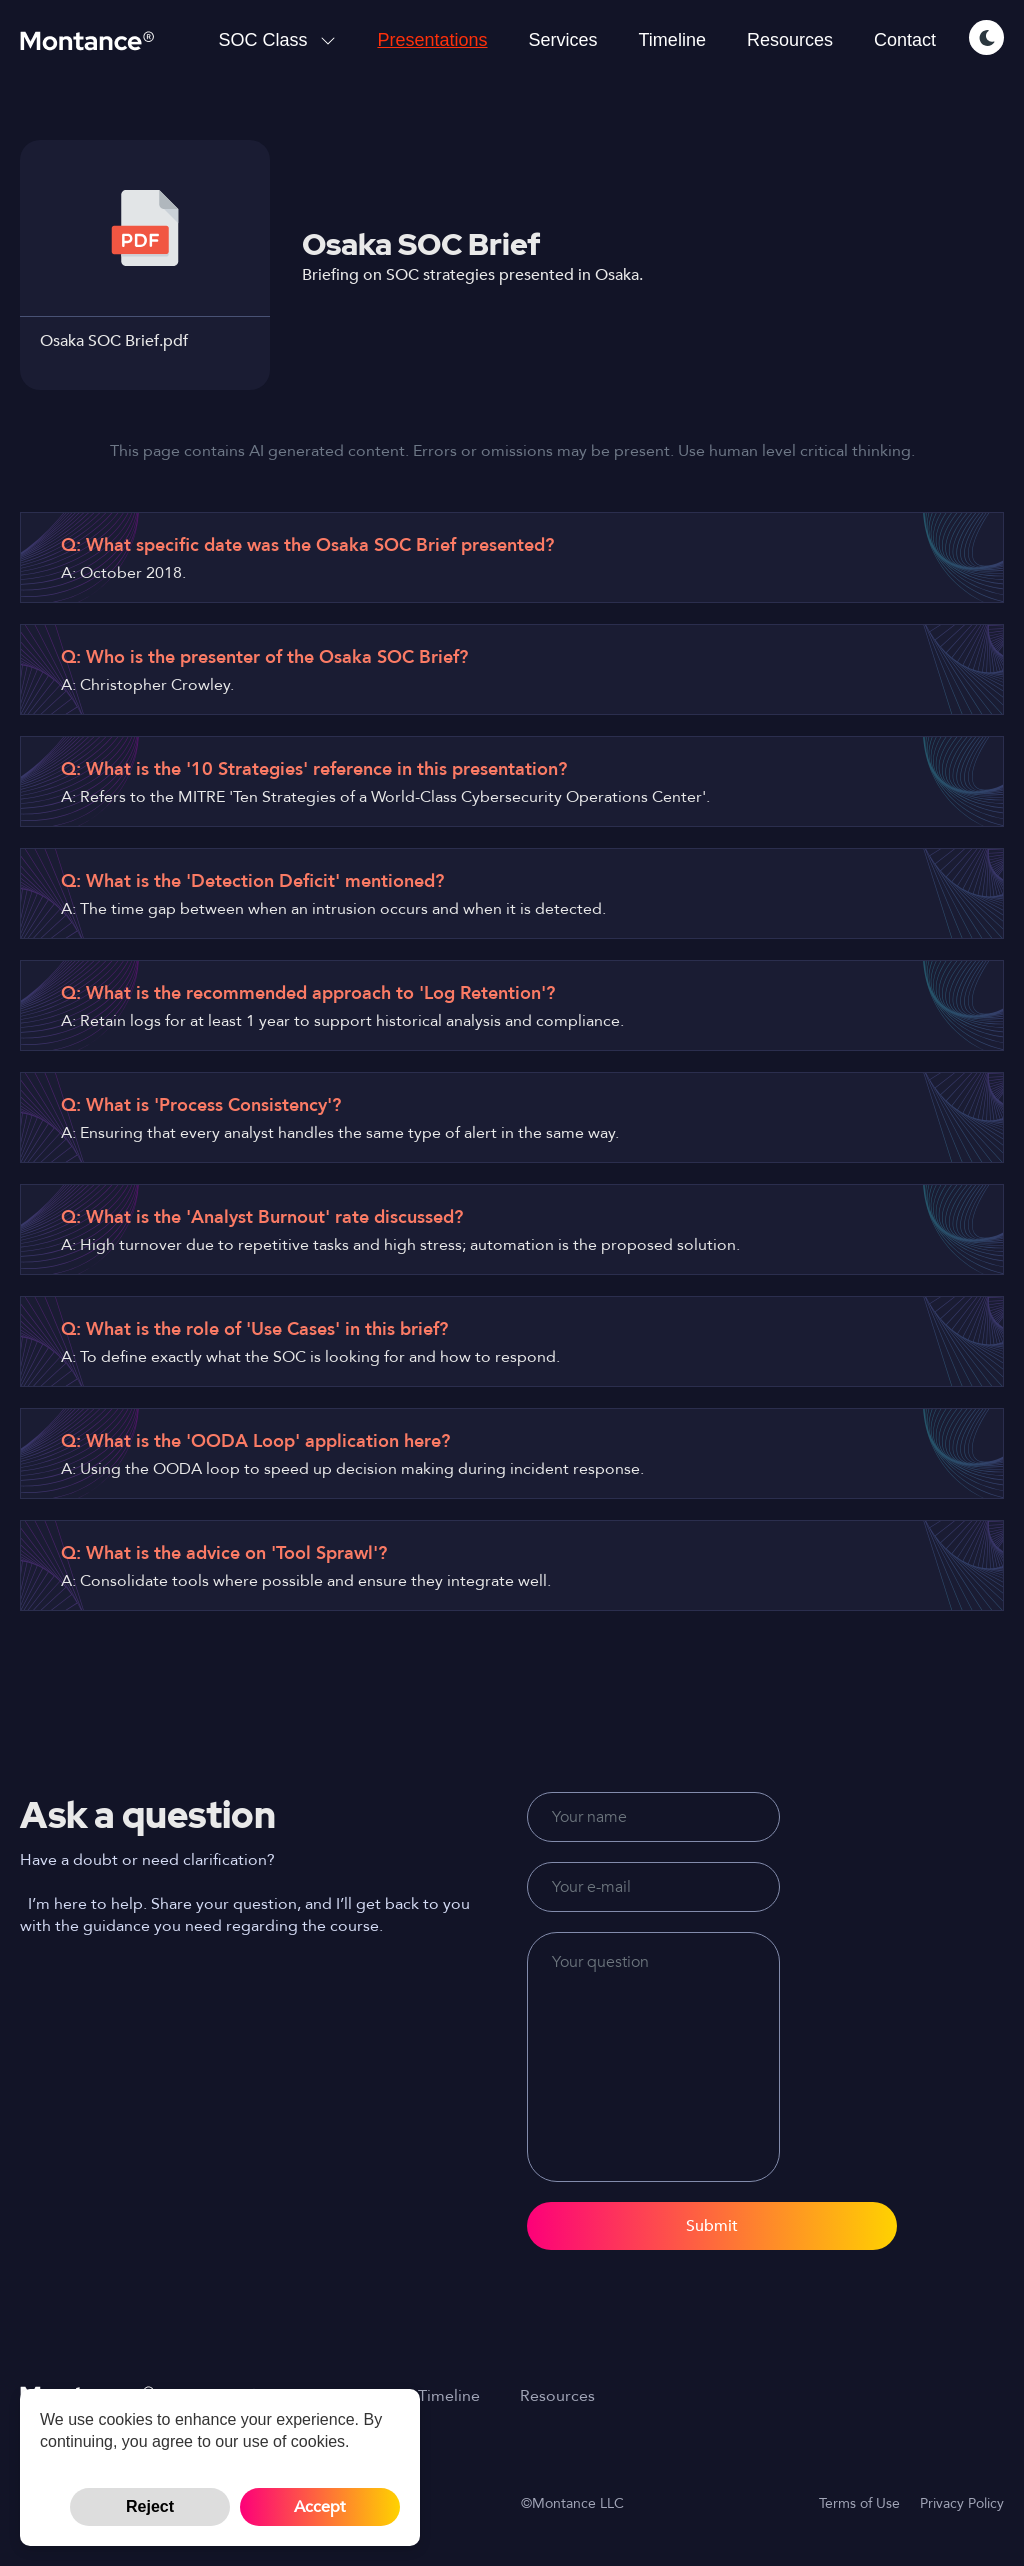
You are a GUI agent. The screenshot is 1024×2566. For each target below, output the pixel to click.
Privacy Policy (962, 2503)
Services (563, 40)
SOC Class (277, 40)
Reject (150, 2506)
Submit (712, 2226)
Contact (905, 40)
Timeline (672, 40)
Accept (320, 2507)
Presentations (432, 40)
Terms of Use (859, 2503)
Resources (790, 40)
